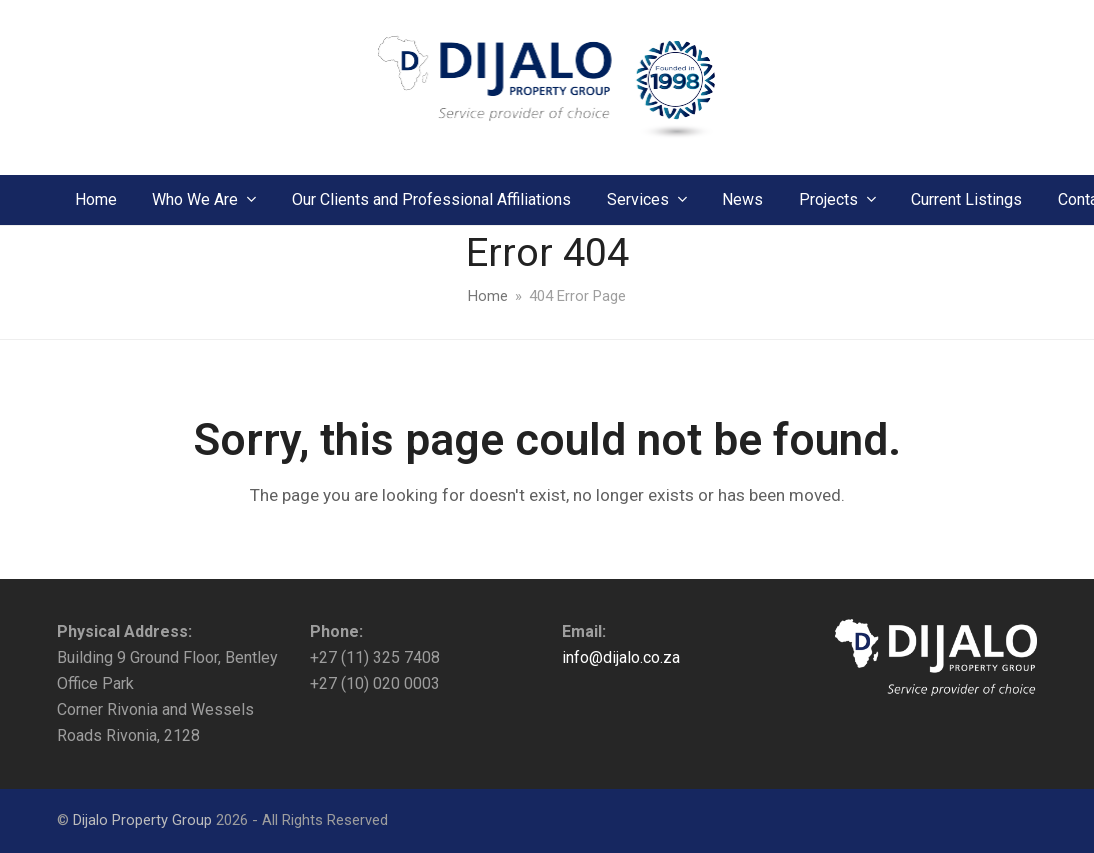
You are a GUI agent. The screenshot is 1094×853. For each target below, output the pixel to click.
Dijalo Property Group (142, 820)
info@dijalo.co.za (621, 657)
